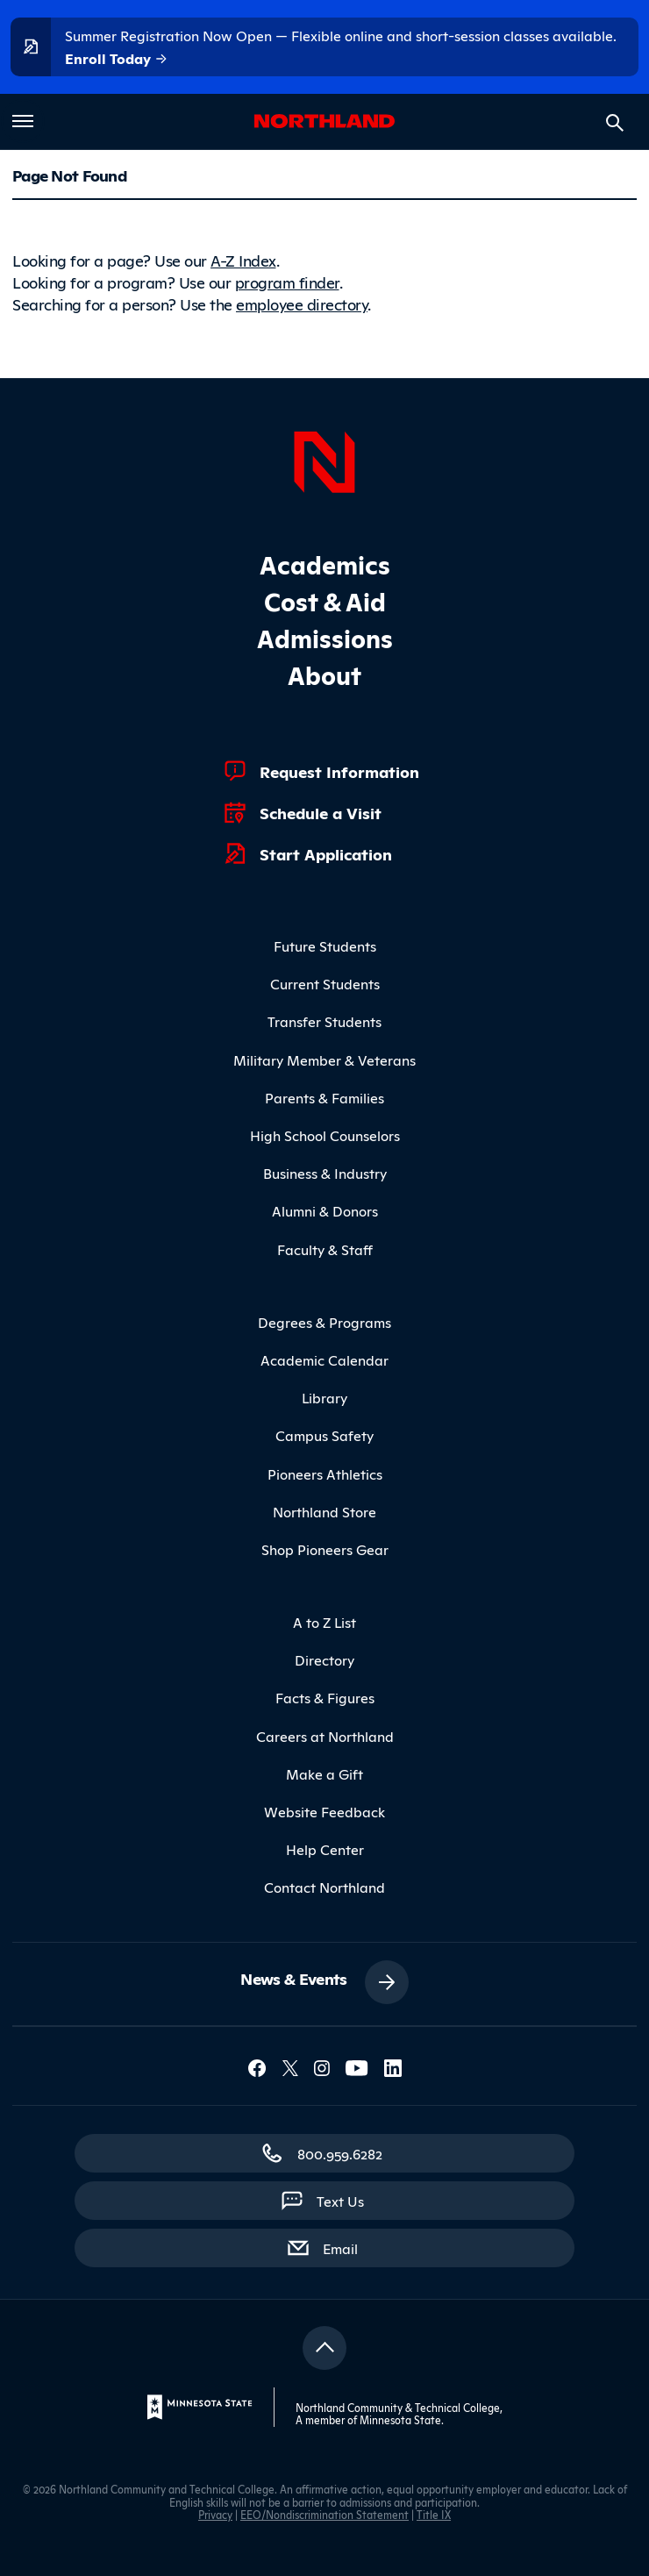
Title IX (434, 2514)
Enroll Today (116, 58)
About (324, 674)
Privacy (215, 2514)
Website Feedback (324, 1811)
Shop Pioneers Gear (325, 1549)
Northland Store (324, 1511)
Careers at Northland (325, 1735)
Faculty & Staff (325, 1249)
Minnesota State (400, 2419)
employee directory (301, 303)
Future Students (325, 945)
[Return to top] (324, 2348)
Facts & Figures (324, 1697)
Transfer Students (324, 1021)
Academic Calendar (324, 1359)
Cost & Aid (325, 600)
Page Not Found (69, 174)
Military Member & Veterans (324, 1059)
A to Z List (324, 1621)
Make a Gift (324, 1773)
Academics (325, 563)
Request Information (339, 770)
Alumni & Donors (325, 1210)
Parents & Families (324, 1097)
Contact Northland (324, 1886)
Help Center (325, 1849)
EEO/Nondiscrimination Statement (324, 2514)
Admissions (325, 637)
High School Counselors (325, 1135)
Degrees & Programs (324, 1321)
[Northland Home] (324, 459)
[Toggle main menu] (23, 121)
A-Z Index (243, 259)
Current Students (325, 983)
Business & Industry (325, 1172)
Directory (324, 1659)
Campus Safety (324, 1435)
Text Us (340, 2200)
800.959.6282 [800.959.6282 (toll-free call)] (339, 2153)
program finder (287, 281)
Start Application (326, 853)
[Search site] (615, 123)
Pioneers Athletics (324, 1473)
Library (324, 1397)
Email (349, 2247)
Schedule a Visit (321, 812)
